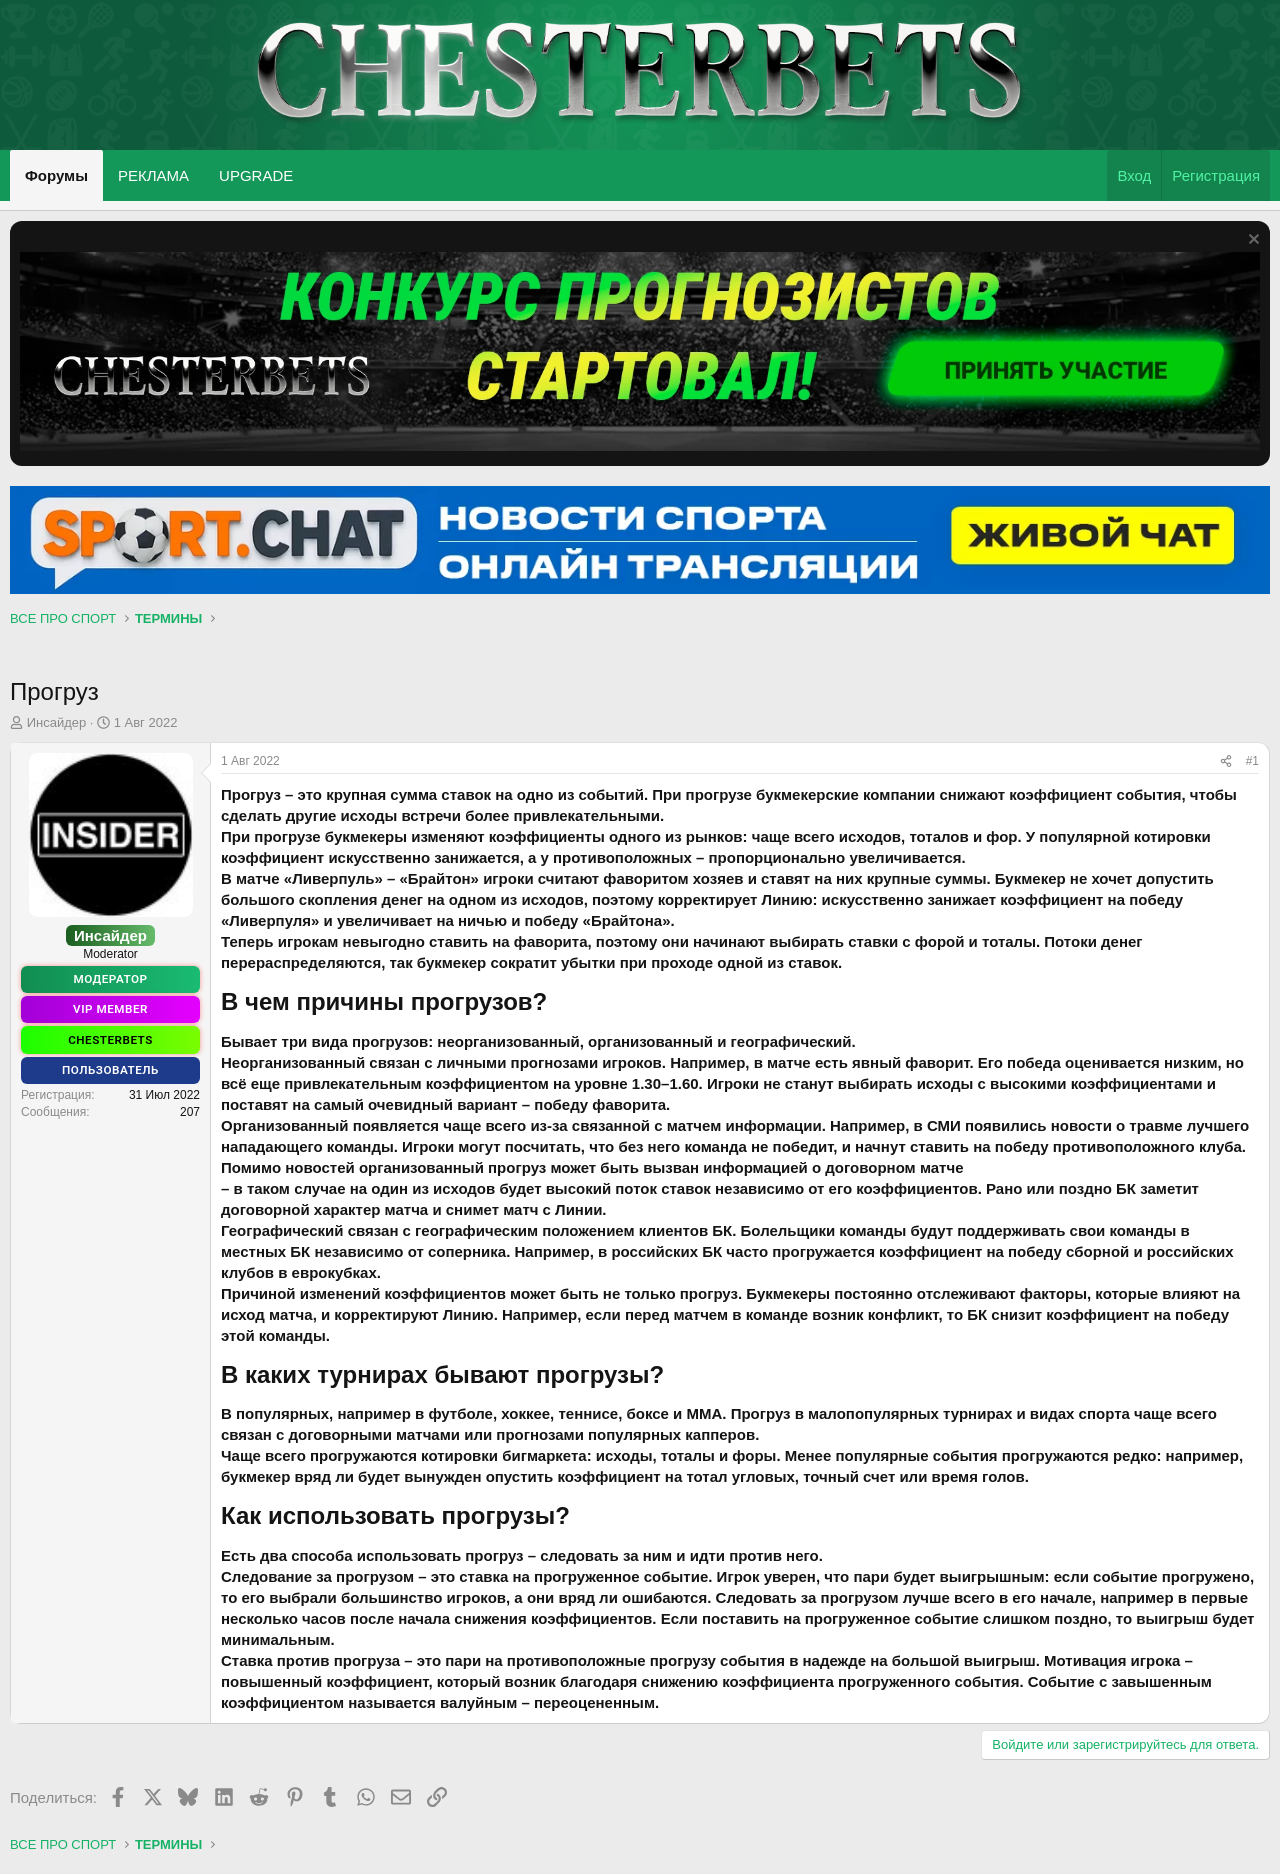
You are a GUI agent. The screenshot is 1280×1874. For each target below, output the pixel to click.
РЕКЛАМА (153, 175)
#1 (1252, 761)
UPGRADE (256, 175)
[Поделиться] (1226, 761)
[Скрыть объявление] (1251, 241)
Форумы (56, 175)
